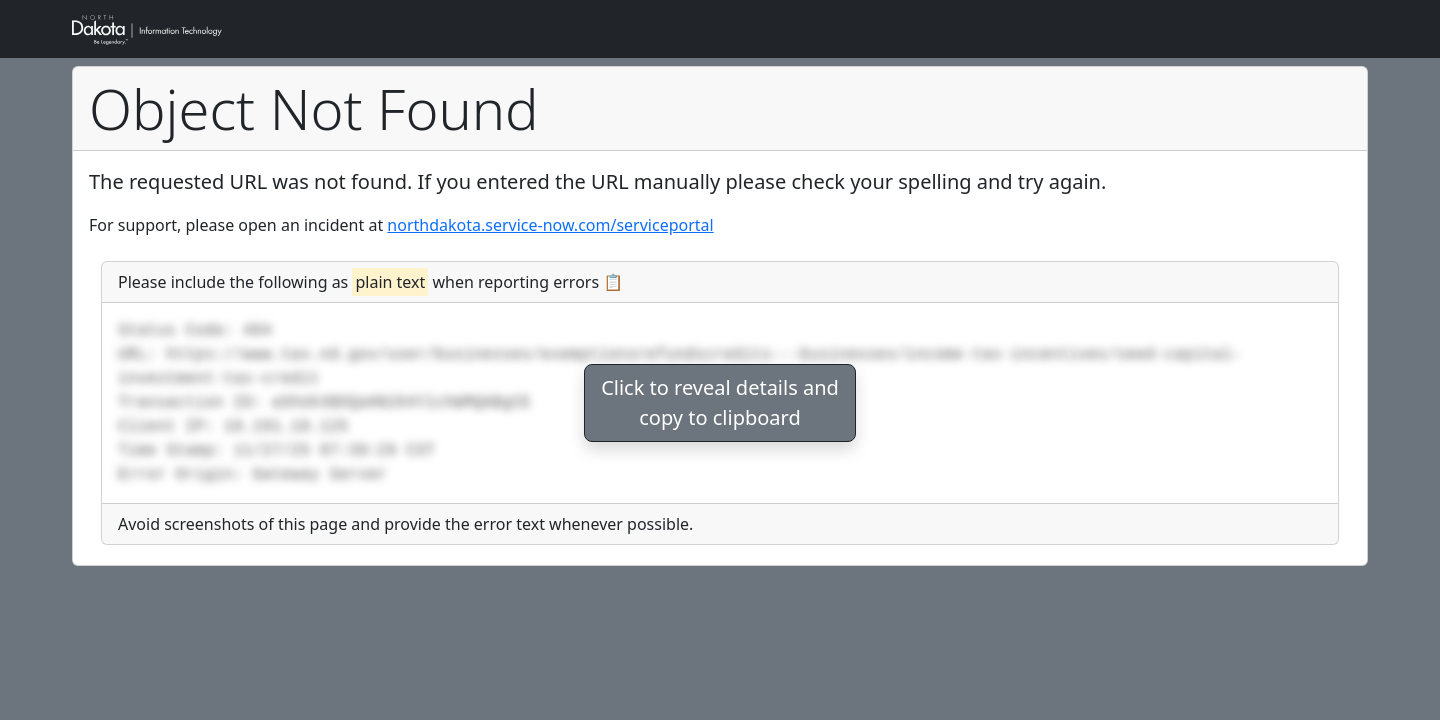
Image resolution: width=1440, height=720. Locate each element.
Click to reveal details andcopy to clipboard (720, 402)
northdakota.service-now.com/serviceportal (550, 225)
